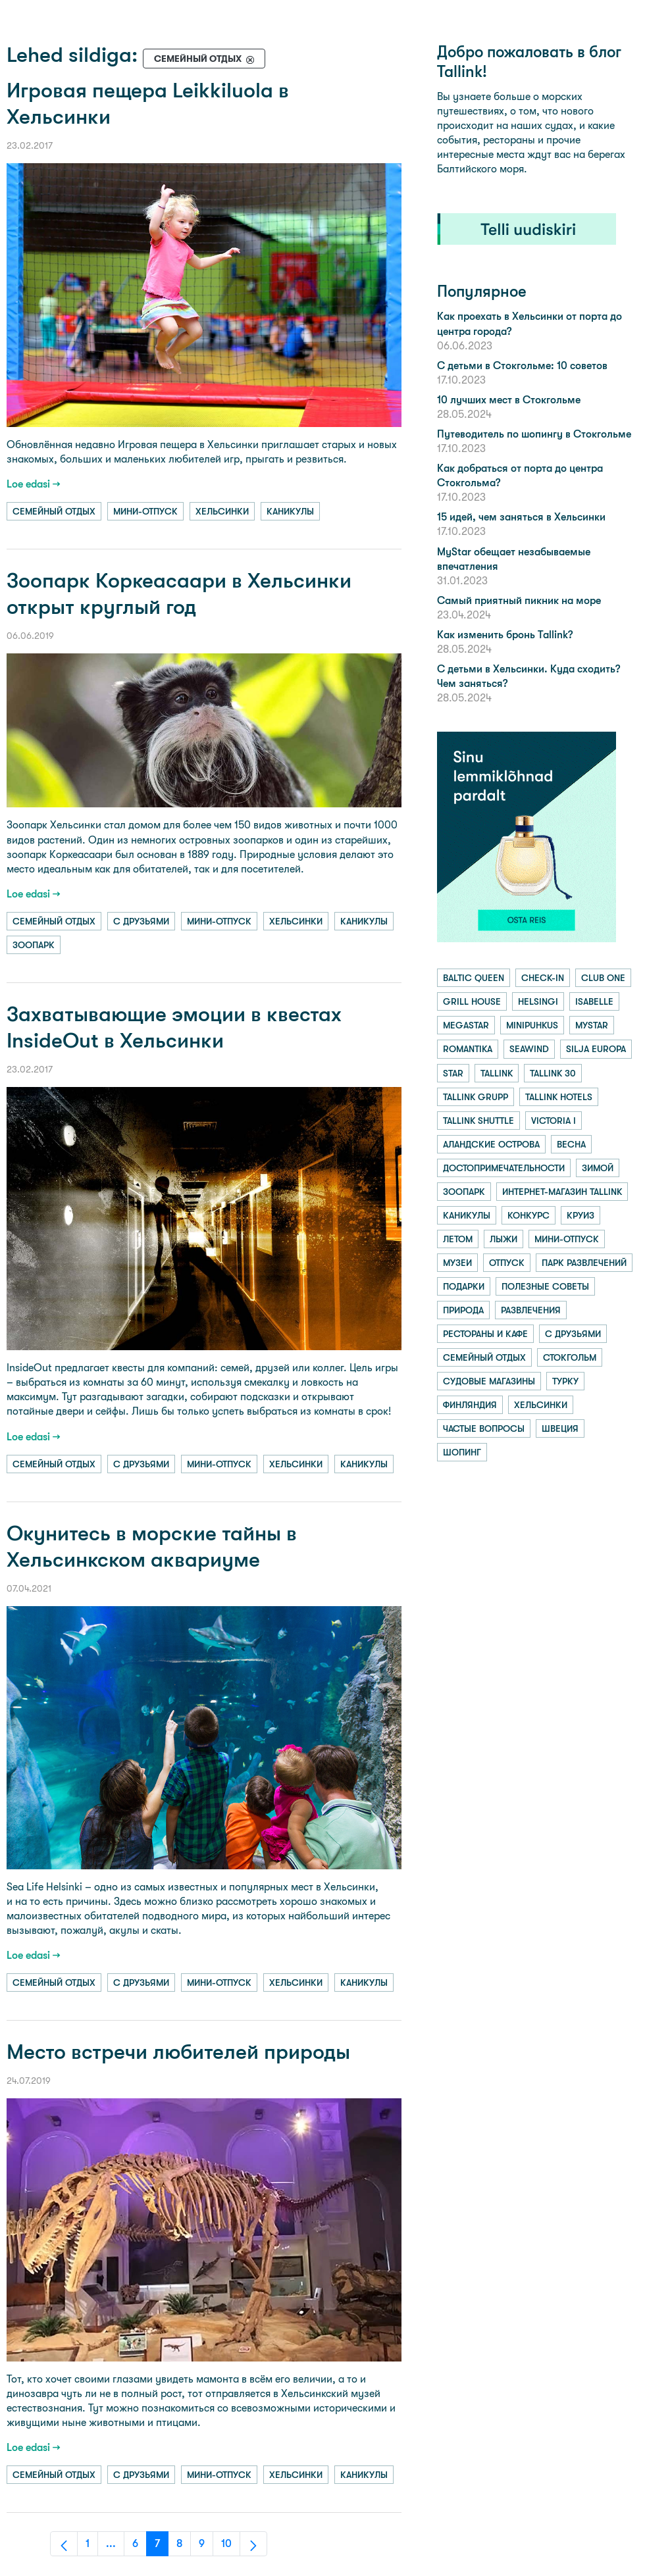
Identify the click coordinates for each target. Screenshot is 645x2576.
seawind (529, 1049)
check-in (542, 977)
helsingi (538, 1001)
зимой (597, 1168)
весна (571, 1144)
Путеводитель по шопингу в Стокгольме (534, 434)
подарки (463, 1286)
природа (463, 1310)
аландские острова (491, 1144)
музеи (457, 1262)
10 (230, 2546)
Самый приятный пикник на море (519, 600)
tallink (496, 1073)
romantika (467, 1049)
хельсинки (222, 511)
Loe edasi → (34, 484)
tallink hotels (558, 1097)
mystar (591, 1025)
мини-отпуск (145, 511)
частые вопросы (484, 1428)
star (453, 1073)
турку (565, 1381)
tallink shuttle (478, 1120)
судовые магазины (489, 1381)
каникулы (290, 511)
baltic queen (473, 977)
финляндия (470, 1405)
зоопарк (34, 945)
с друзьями (141, 921)
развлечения (531, 1310)
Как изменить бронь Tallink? (505, 634)
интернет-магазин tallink (562, 1191)
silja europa (596, 1049)
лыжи (503, 1239)
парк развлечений (584, 1262)
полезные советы (545, 1286)
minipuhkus (532, 1025)
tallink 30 (553, 1073)
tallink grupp (475, 1097)
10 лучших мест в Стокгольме (508, 399)
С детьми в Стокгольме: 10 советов (522, 365)
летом (458, 1239)
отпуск (507, 1262)
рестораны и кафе (485, 1333)
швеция (560, 1428)
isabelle (594, 1001)
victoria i (553, 1120)
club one (603, 977)
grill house (472, 1001)
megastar (466, 1025)
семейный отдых (54, 511)
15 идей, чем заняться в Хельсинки (521, 517)
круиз (580, 1215)
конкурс (528, 1215)
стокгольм (569, 1357)
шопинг (462, 1452)
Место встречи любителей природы (178, 2052)
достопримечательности (504, 1168)
